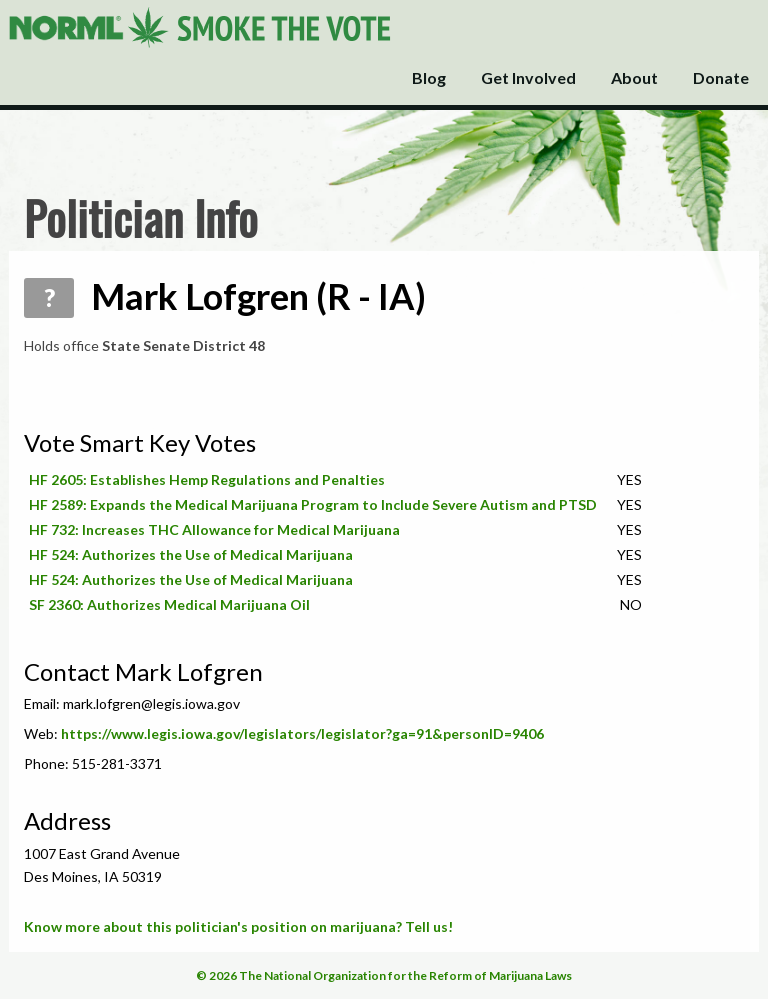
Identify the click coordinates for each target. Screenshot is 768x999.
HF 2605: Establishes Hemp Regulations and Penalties (207, 479)
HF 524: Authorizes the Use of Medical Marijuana (191, 554)
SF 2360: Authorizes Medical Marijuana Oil (169, 604)
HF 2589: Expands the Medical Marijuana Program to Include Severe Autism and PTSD (313, 504)
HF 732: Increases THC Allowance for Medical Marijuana (214, 529)
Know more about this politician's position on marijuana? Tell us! (238, 926)
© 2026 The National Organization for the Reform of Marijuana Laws (384, 975)
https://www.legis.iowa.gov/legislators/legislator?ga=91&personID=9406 (302, 733)
